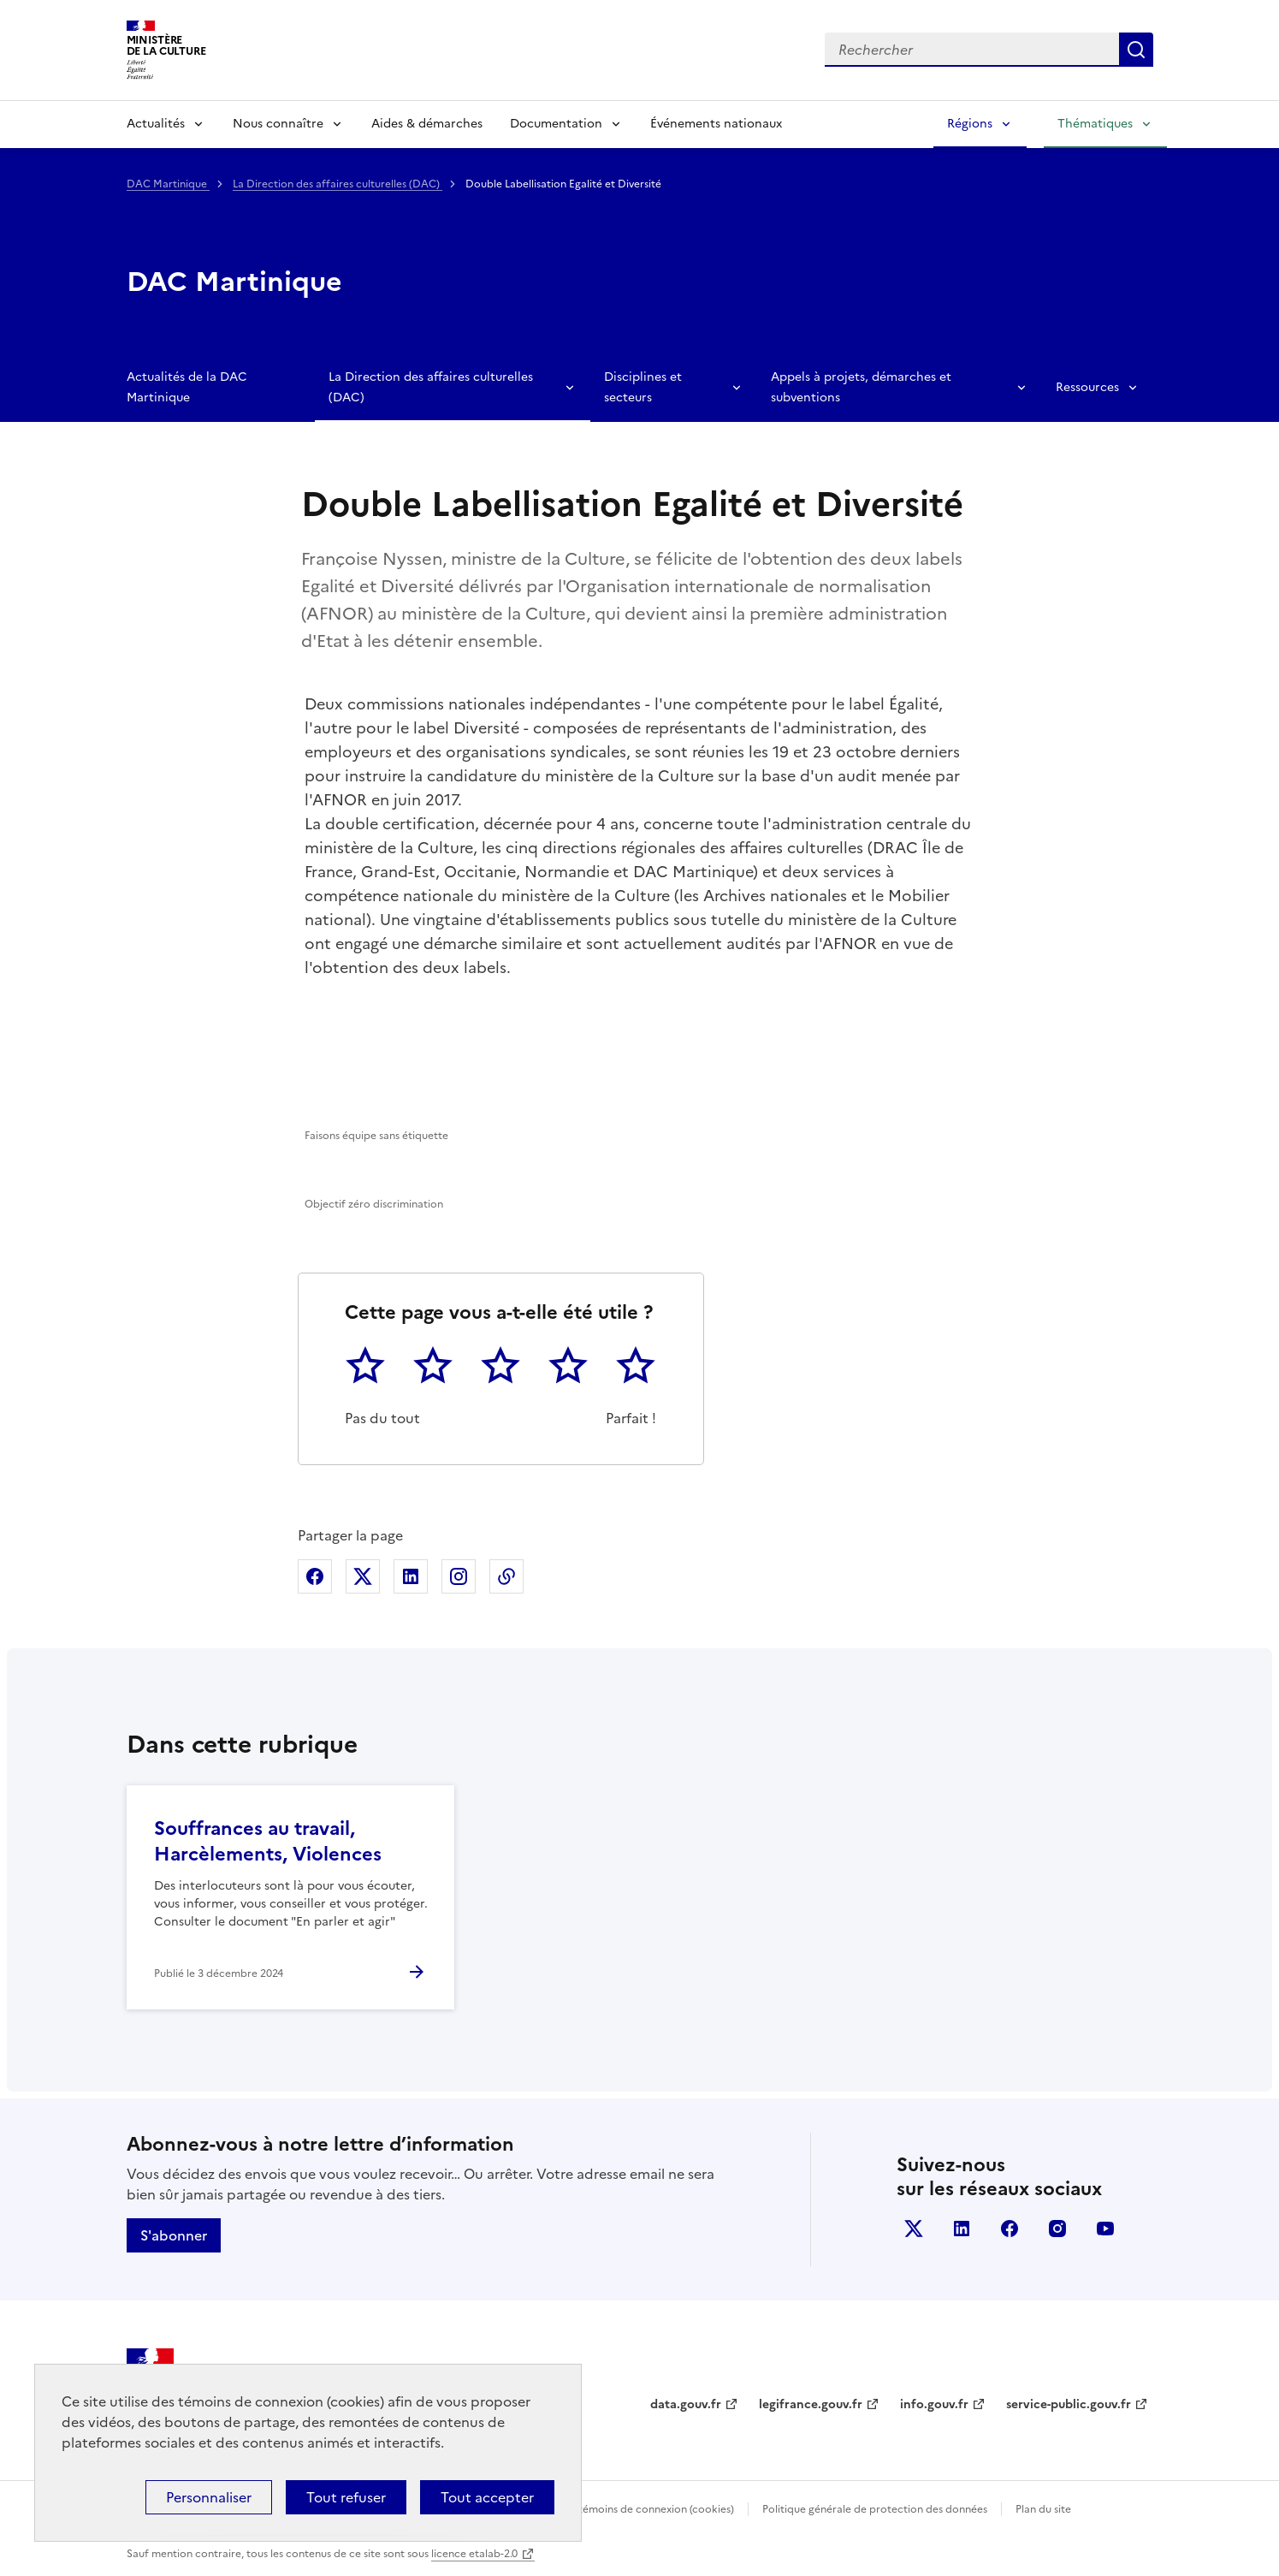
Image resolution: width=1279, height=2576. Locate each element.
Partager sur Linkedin (411, 1576)
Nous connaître (278, 124)
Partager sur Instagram (458, 1576)
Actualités (156, 124)
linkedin (961, 2228)
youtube (1105, 2228)
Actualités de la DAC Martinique (187, 387)
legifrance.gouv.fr (810, 2404)
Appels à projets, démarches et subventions (861, 387)
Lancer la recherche (1136, 50)
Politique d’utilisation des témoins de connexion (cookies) (593, 2509)
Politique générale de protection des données (874, 2509)
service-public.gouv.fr (1068, 2404)
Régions (969, 124)
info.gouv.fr (934, 2404)
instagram (1057, 2228)
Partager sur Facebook (315, 1576)
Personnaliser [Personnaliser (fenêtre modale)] (209, 2497)
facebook (1009, 2228)
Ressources (1087, 387)
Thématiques (1095, 124)
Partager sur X (363, 1576)
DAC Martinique (168, 184)
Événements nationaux (716, 124)
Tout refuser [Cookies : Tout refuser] (346, 2497)
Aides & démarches (427, 124)
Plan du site (1043, 2509)
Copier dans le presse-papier (506, 1576)
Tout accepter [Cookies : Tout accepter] (487, 2497)
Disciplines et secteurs (643, 387)
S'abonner (173, 2235)
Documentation (556, 124)
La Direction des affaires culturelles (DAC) (337, 184)
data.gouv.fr (685, 2404)
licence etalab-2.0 (474, 2553)
